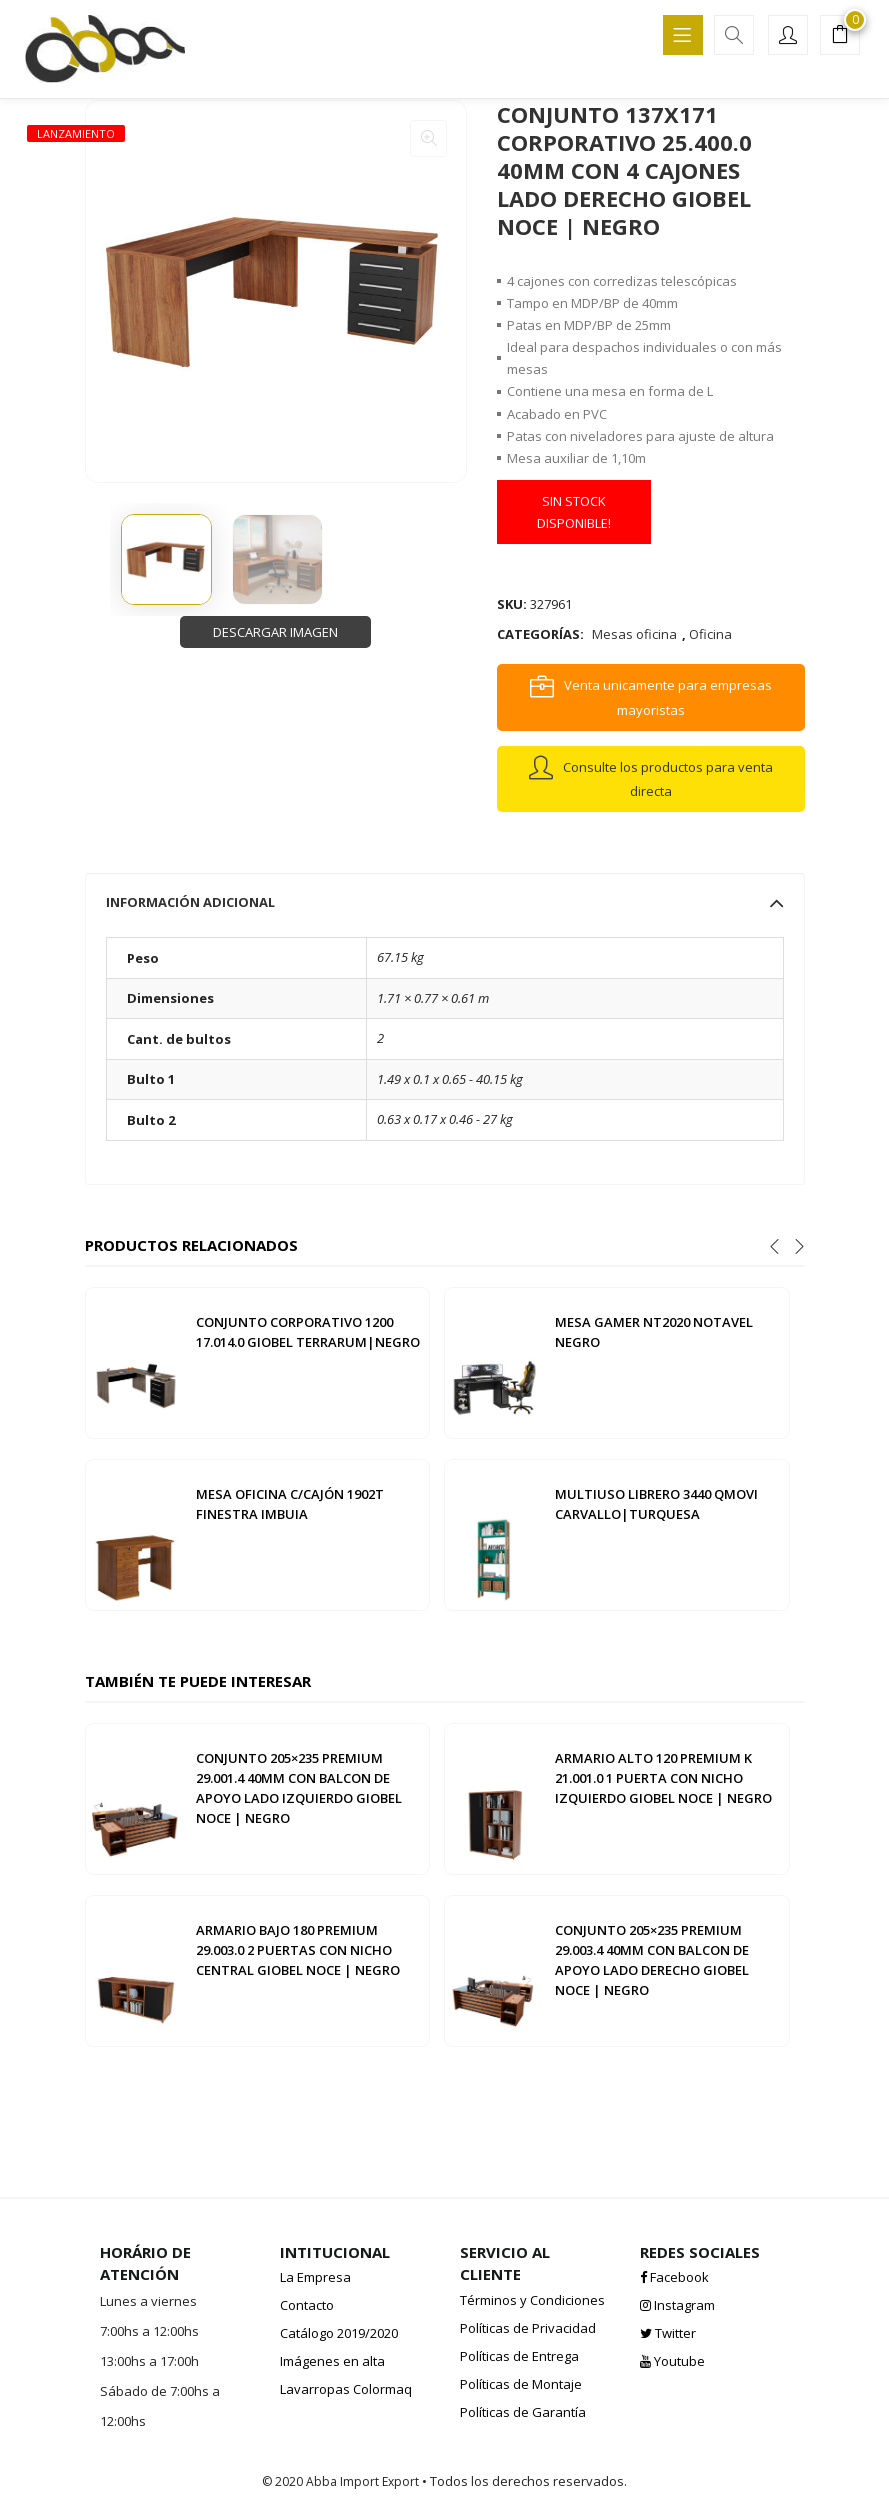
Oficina (710, 634)
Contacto (307, 2305)
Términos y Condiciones (532, 2300)
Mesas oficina (634, 634)
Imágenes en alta (332, 2361)
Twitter (668, 2333)
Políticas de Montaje (521, 2384)
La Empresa (315, 2277)
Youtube (672, 2361)
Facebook (674, 2277)
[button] (840, 37)
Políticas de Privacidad (528, 2328)
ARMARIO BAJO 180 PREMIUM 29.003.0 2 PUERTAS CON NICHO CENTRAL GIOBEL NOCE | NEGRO (298, 1950)
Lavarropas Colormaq (346, 2389)
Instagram (677, 2305)
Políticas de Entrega (519, 2356)
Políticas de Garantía (523, 2412)
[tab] (445, 902)
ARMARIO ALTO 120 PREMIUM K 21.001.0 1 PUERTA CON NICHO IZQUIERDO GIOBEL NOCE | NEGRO (663, 1778)
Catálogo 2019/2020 (339, 2333)
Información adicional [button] (445, 902)
